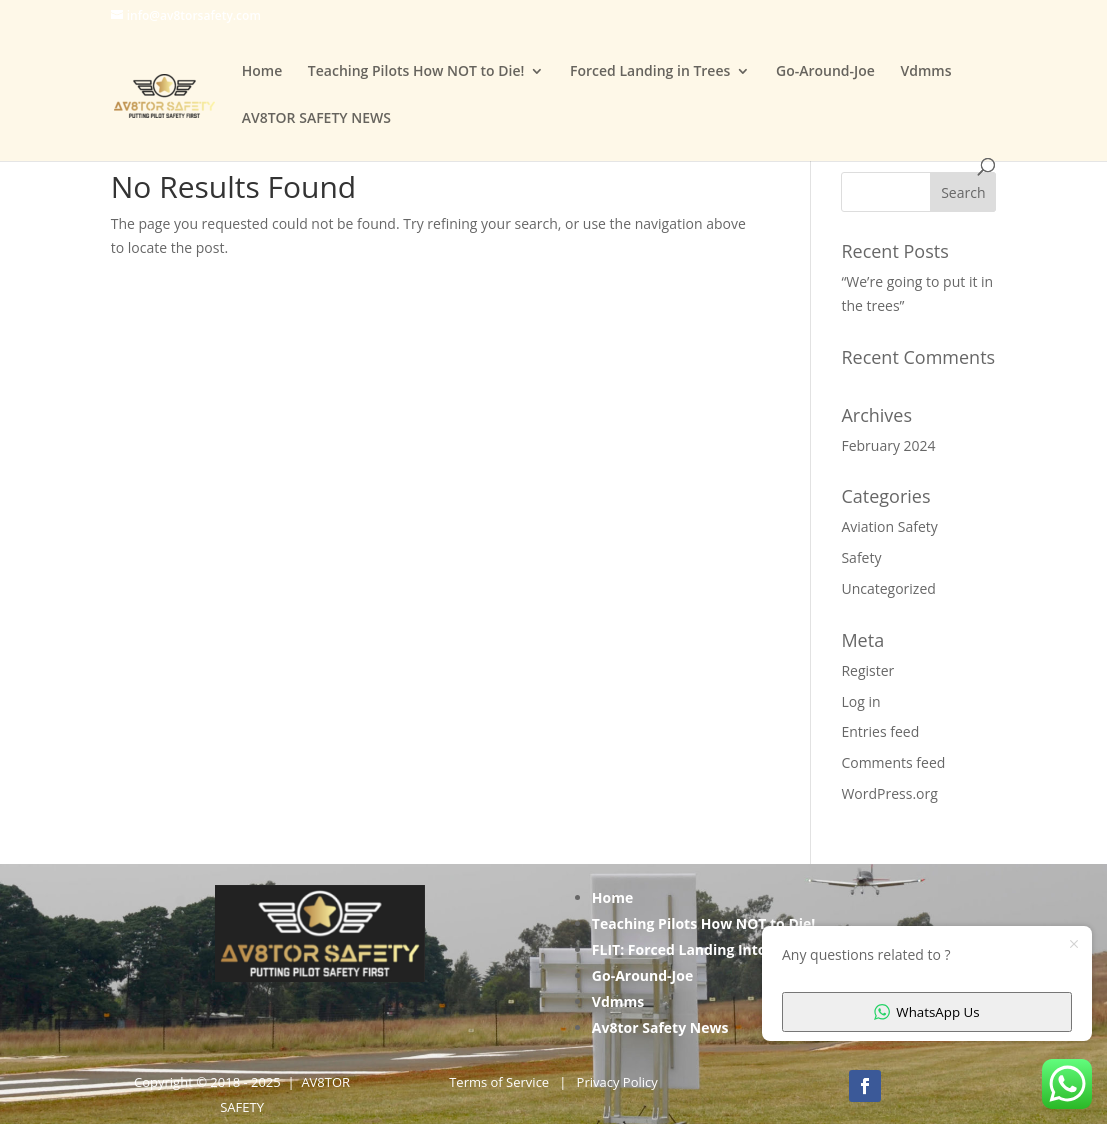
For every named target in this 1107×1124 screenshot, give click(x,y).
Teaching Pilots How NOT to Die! (416, 72)
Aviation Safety (889, 526)
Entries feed (880, 731)
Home (262, 72)
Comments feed (893, 762)
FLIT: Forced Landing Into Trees (700, 949)
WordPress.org (889, 793)
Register (867, 670)
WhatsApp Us (926, 1012)
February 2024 (888, 445)
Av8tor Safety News (660, 1027)
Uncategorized (888, 588)
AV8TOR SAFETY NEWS (316, 119)
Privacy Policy (617, 1082)
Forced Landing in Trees (650, 72)
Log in (860, 701)
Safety (861, 557)
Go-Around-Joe (825, 72)
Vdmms (925, 72)
